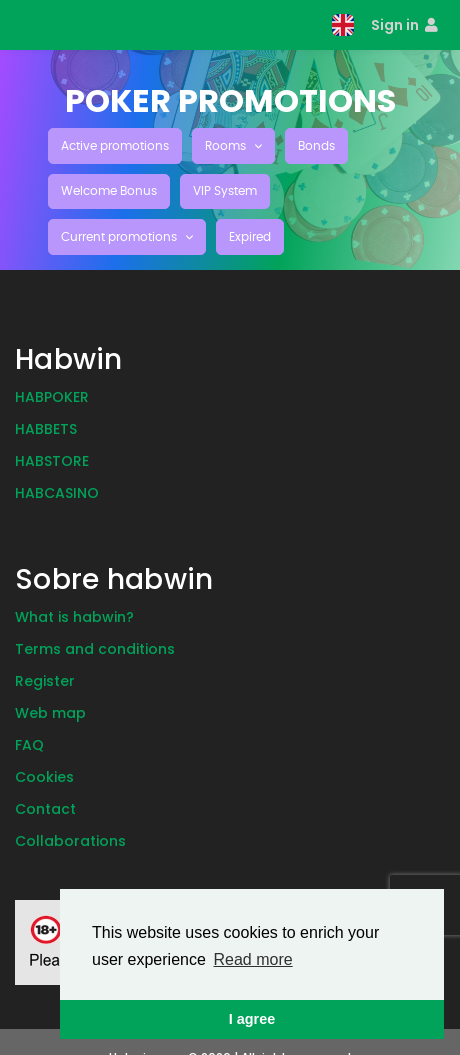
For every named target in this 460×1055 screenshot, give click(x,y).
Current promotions (120, 237)
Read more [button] (252, 959)
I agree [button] (252, 1019)
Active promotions (115, 146)
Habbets (46, 429)
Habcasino (57, 493)
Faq (29, 745)
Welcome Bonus (109, 191)
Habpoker (52, 397)
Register (45, 681)
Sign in (404, 25)
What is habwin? (74, 617)
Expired (250, 237)
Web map (50, 713)
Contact (45, 809)
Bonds (316, 146)
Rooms (227, 146)
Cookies (44, 777)
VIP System (225, 191)
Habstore (52, 461)
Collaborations (70, 841)
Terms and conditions (95, 649)
